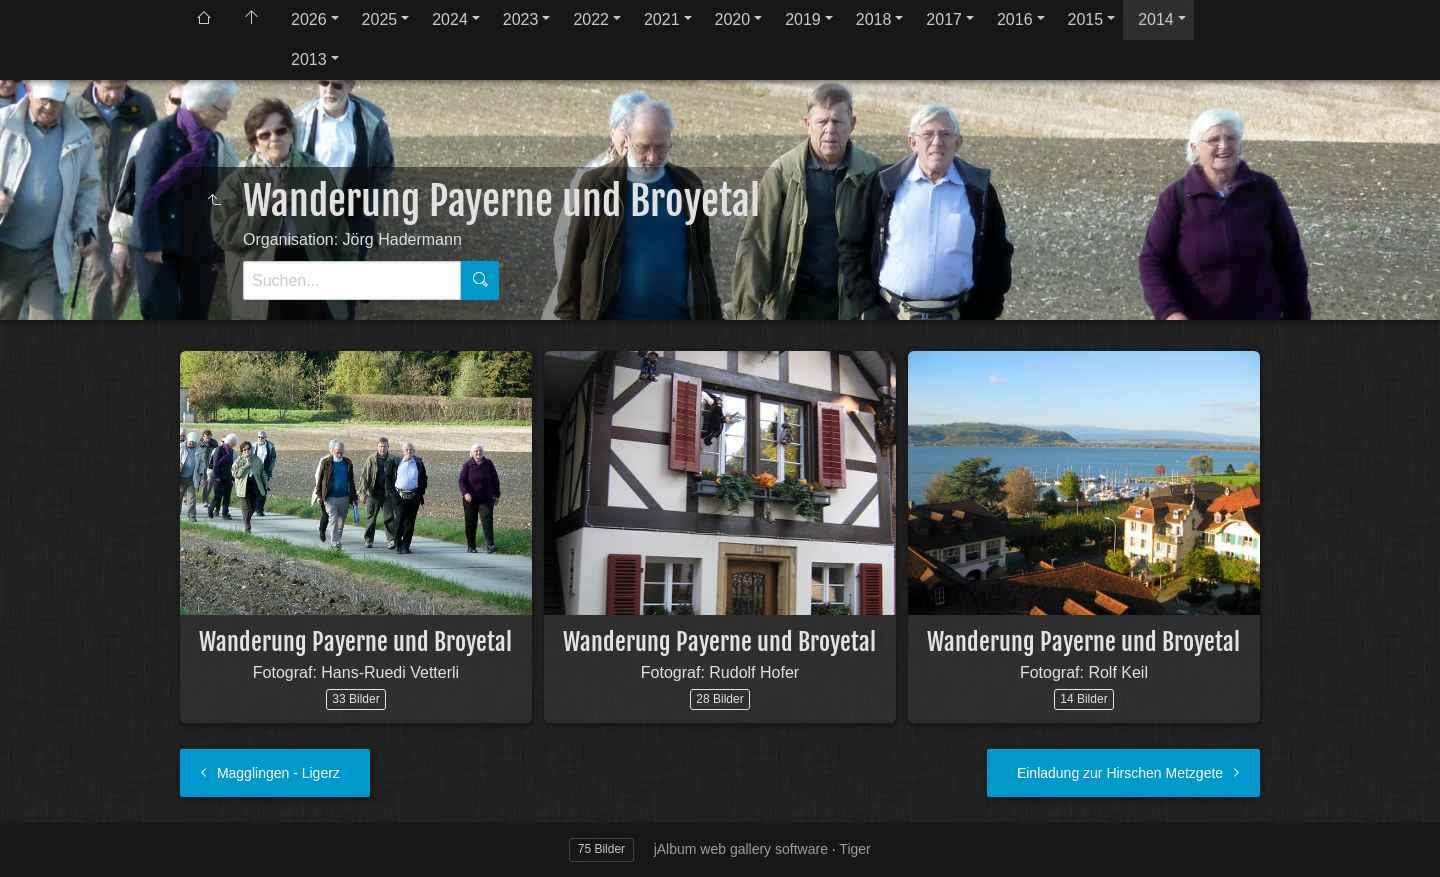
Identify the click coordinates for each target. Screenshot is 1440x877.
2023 (521, 19)
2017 (944, 19)
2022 (591, 19)
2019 (803, 19)
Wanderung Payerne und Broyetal (355, 642)
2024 (450, 19)
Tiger (854, 849)
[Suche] (352, 280)
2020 (733, 19)
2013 (309, 59)
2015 (1086, 19)
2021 (662, 19)
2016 (1015, 19)
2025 (380, 19)
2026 (309, 19)
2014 (1156, 19)
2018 (874, 19)
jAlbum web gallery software (741, 849)
